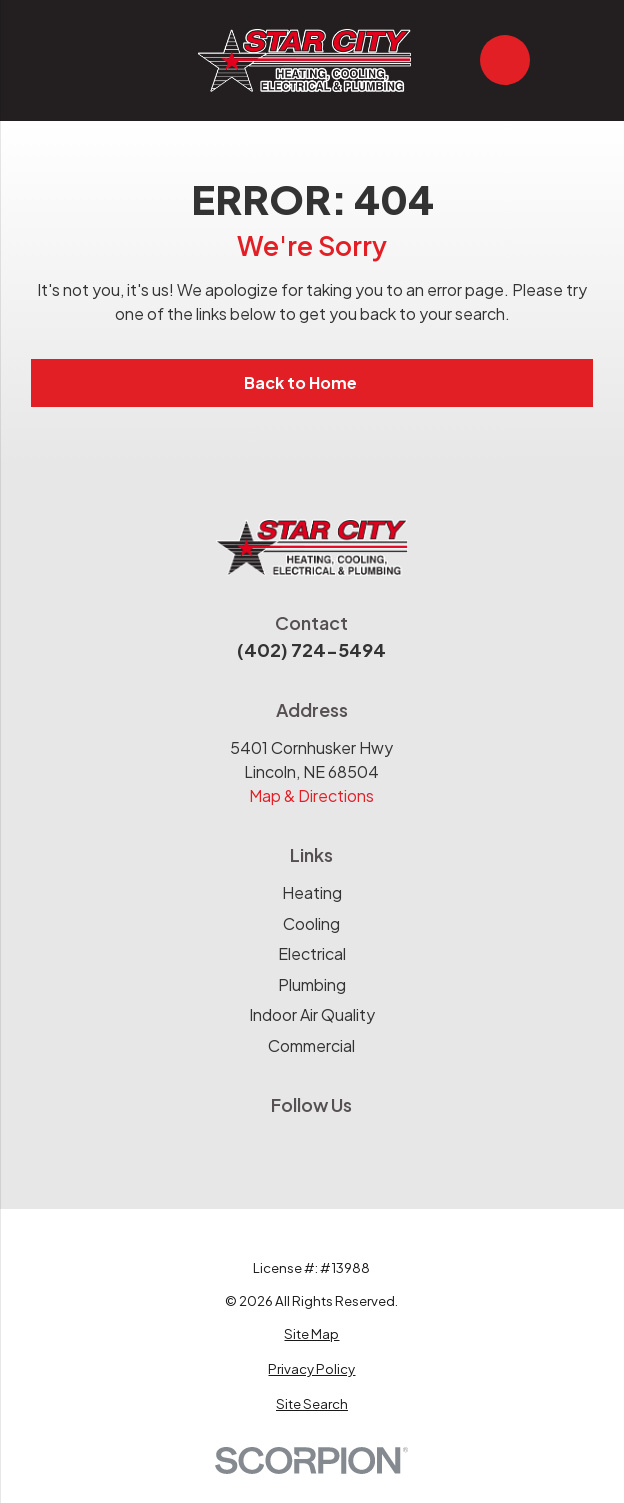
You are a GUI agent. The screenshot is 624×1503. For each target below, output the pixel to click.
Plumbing (312, 984)
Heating (312, 892)
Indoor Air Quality (312, 1014)
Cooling (311, 923)
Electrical (312, 953)
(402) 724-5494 (311, 649)
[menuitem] (312, 1334)
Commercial (311, 1045)
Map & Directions (311, 795)
